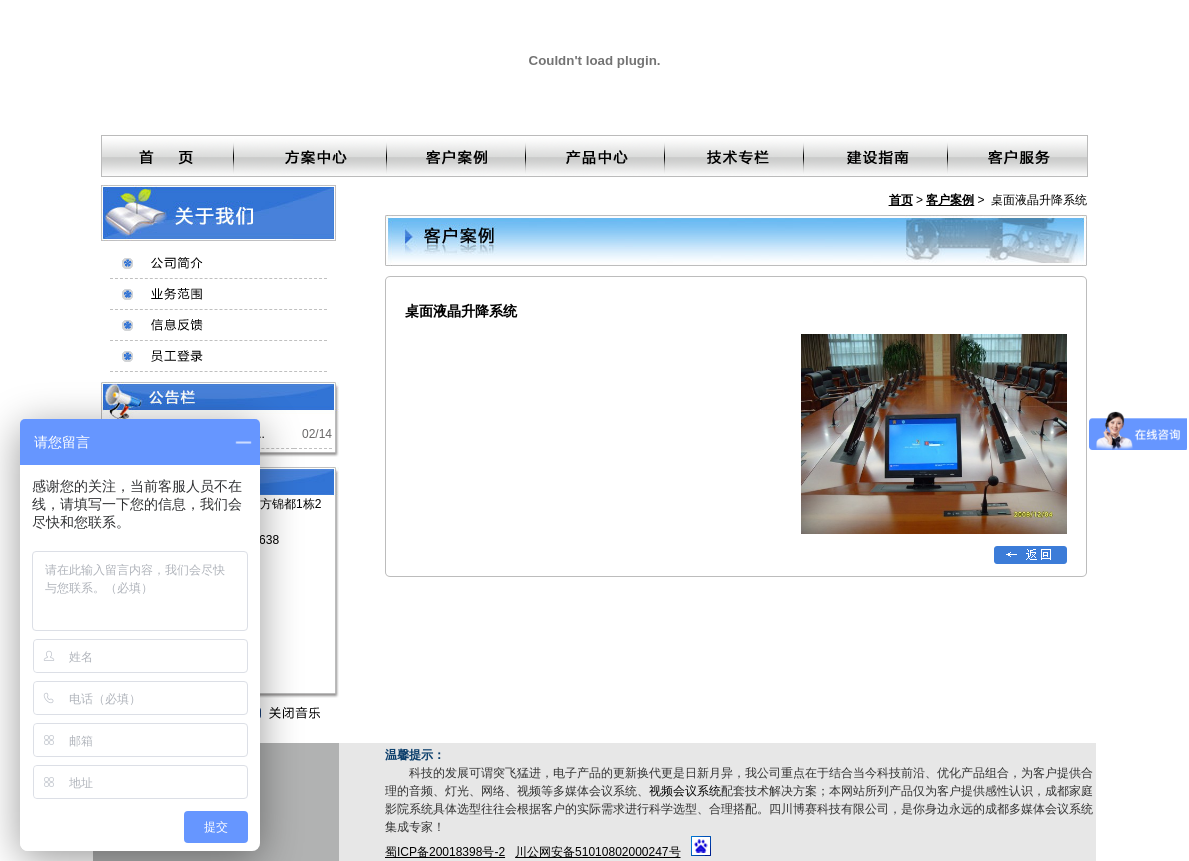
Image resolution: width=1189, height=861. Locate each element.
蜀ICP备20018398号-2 (445, 852)
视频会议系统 (685, 791)
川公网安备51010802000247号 (597, 852)
